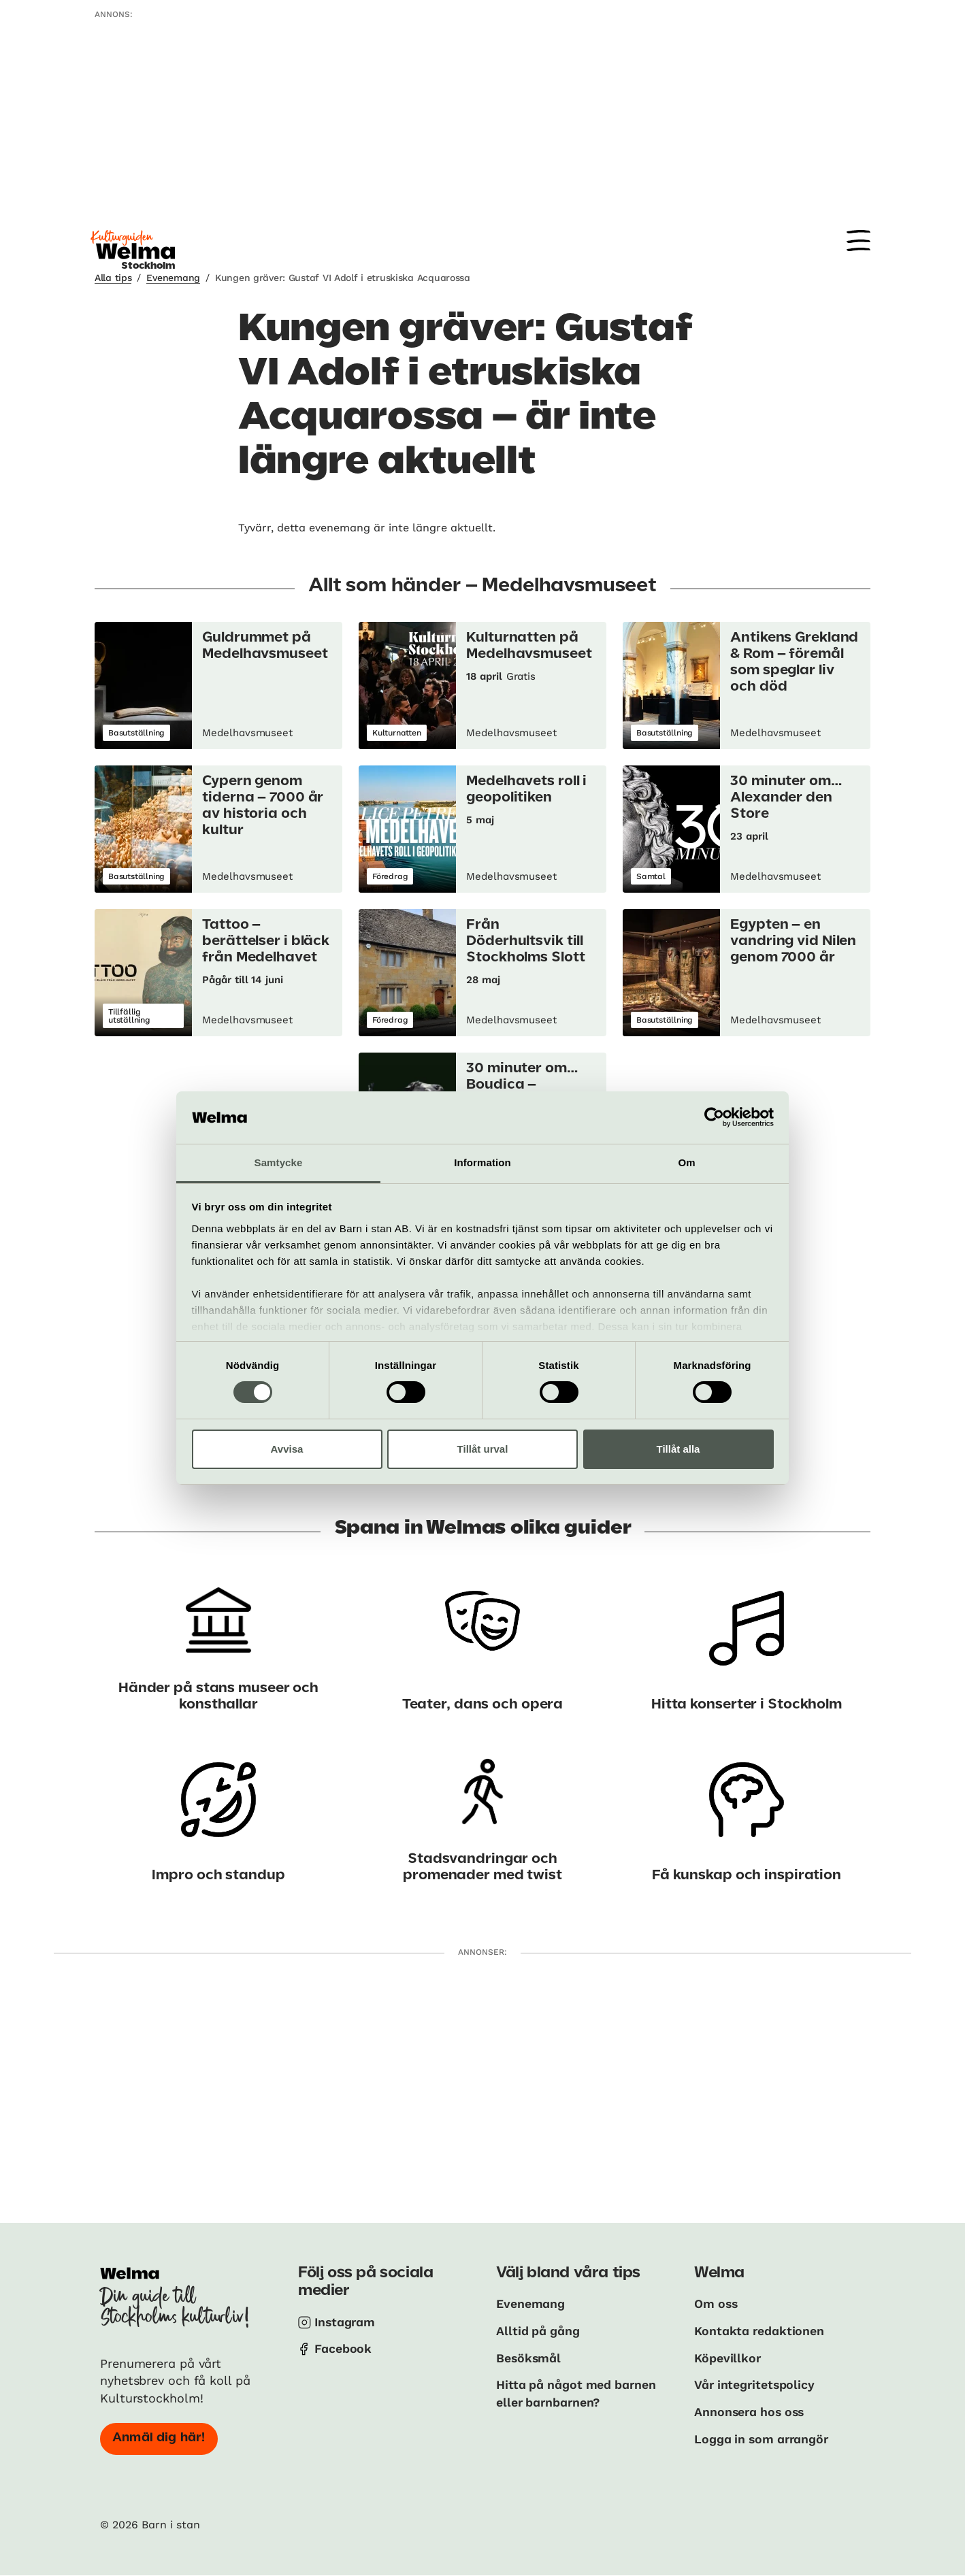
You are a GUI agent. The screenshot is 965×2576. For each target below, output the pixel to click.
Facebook (343, 2348)
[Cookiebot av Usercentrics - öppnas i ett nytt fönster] (714, 1117)
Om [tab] (686, 1162)
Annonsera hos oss (751, 2410)
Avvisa (287, 1449)
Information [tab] (482, 1162)
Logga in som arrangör (763, 2437)
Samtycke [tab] (279, 1162)
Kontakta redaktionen (759, 2330)
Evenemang (172, 277)
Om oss (716, 2303)
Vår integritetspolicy (755, 2384)
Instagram (345, 2322)
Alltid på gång (538, 2330)
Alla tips (113, 277)
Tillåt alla (678, 1449)
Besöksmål (529, 2357)
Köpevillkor (728, 2357)
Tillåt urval (482, 1449)
